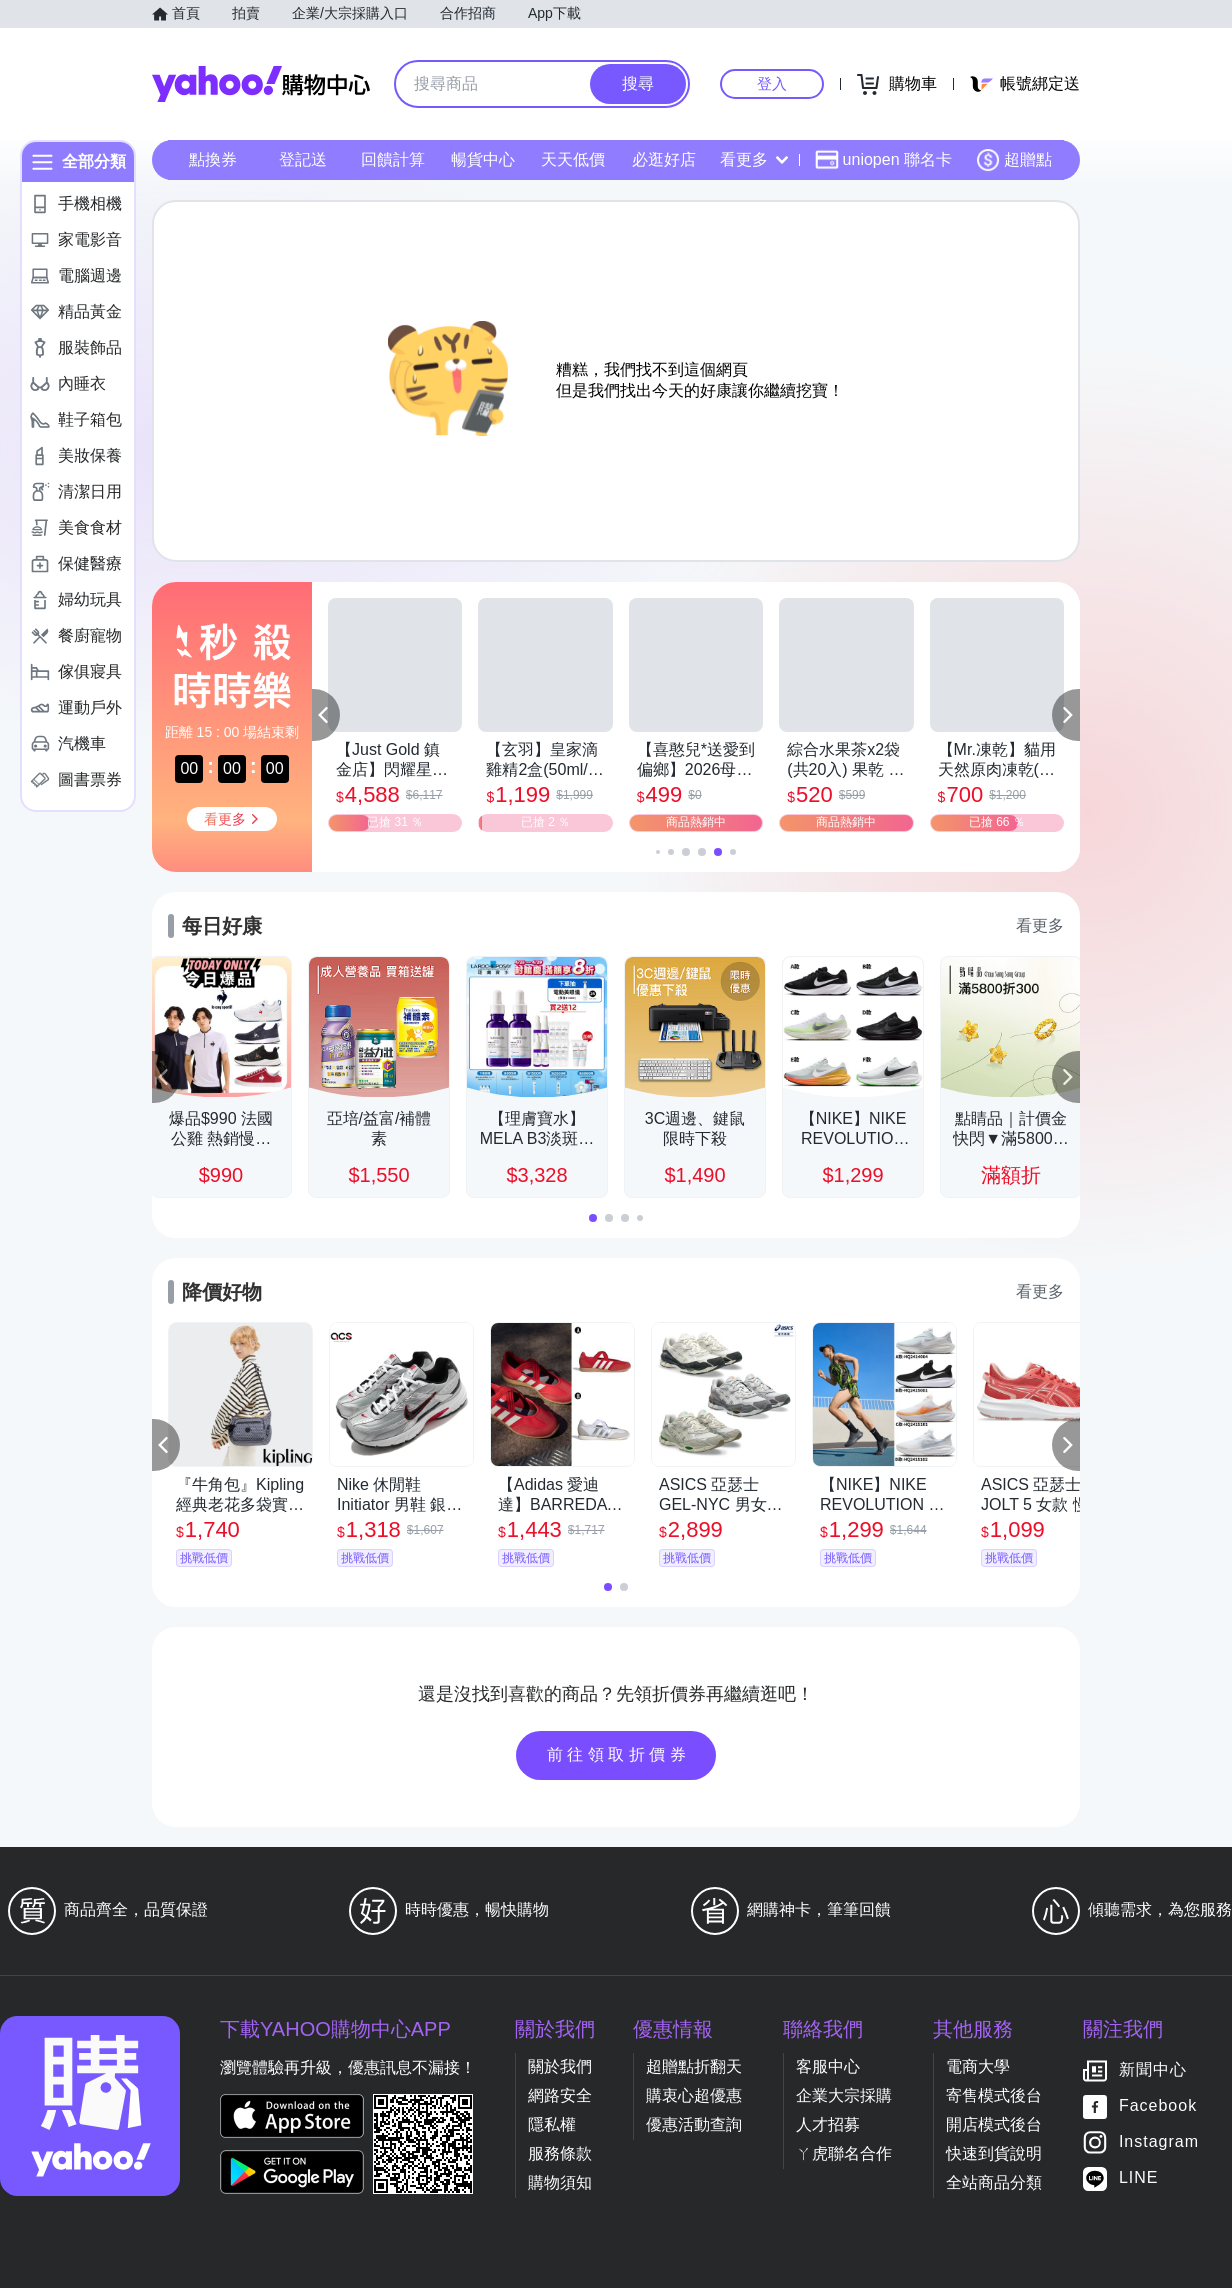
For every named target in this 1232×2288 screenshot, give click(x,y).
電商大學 (978, 2066)
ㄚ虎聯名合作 (844, 2153)
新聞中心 (1153, 2070)
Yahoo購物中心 (261, 84)
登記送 (303, 159)
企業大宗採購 (844, 2095)
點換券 (213, 159)
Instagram (1159, 2142)
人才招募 (828, 2124)
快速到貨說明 (994, 2153)
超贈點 (1014, 160)
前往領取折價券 (619, 1754)
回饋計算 (393, 159)
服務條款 (560, 2153)
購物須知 (560, 2182)
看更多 (754, 159)
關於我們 (560, 2066)
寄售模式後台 (994, 2095)
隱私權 (552, 2124)
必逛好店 (664, 159)
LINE (1139, 2178)
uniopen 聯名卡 (883, 160)
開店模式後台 (994, 2124)
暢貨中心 (483, 159)
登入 (772, 83)
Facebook (1158, 2106)
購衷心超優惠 (694, 2095)
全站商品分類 (994, 2182)
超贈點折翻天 (694, 2066)
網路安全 (560, 2095)
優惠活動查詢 (694, 2124)
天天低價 (573, 159)
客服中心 (828, 2066)
